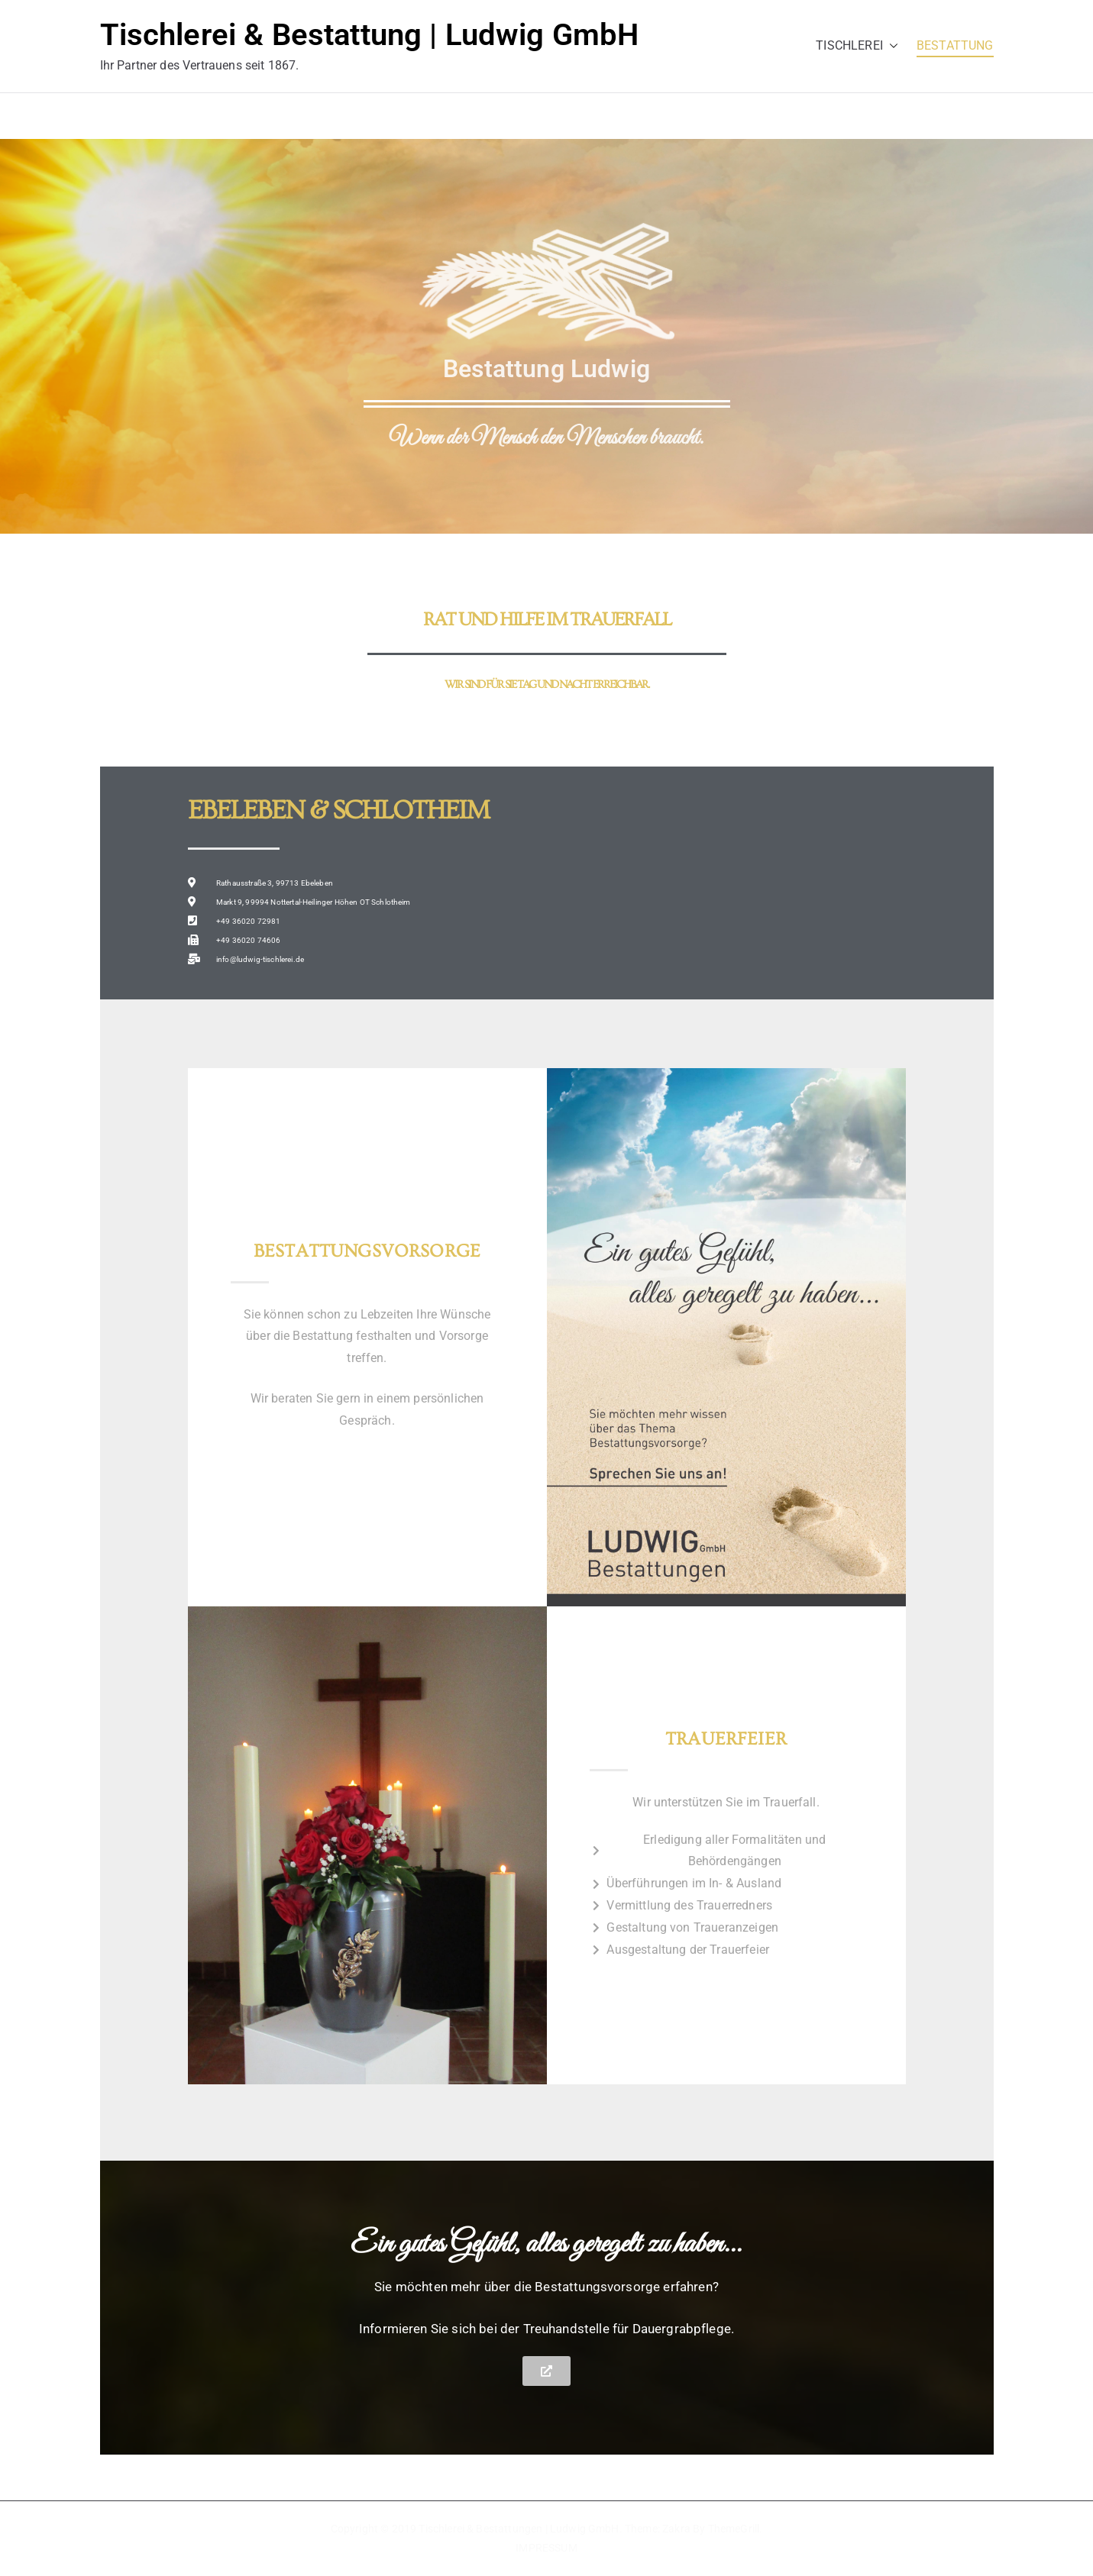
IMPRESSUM (546, 2548)
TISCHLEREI (857, 46)
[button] (890, 46)
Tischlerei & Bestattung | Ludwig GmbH (369, 35)
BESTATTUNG (955, 45)
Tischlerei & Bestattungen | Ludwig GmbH (519, 2529)
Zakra (676, 2529)
